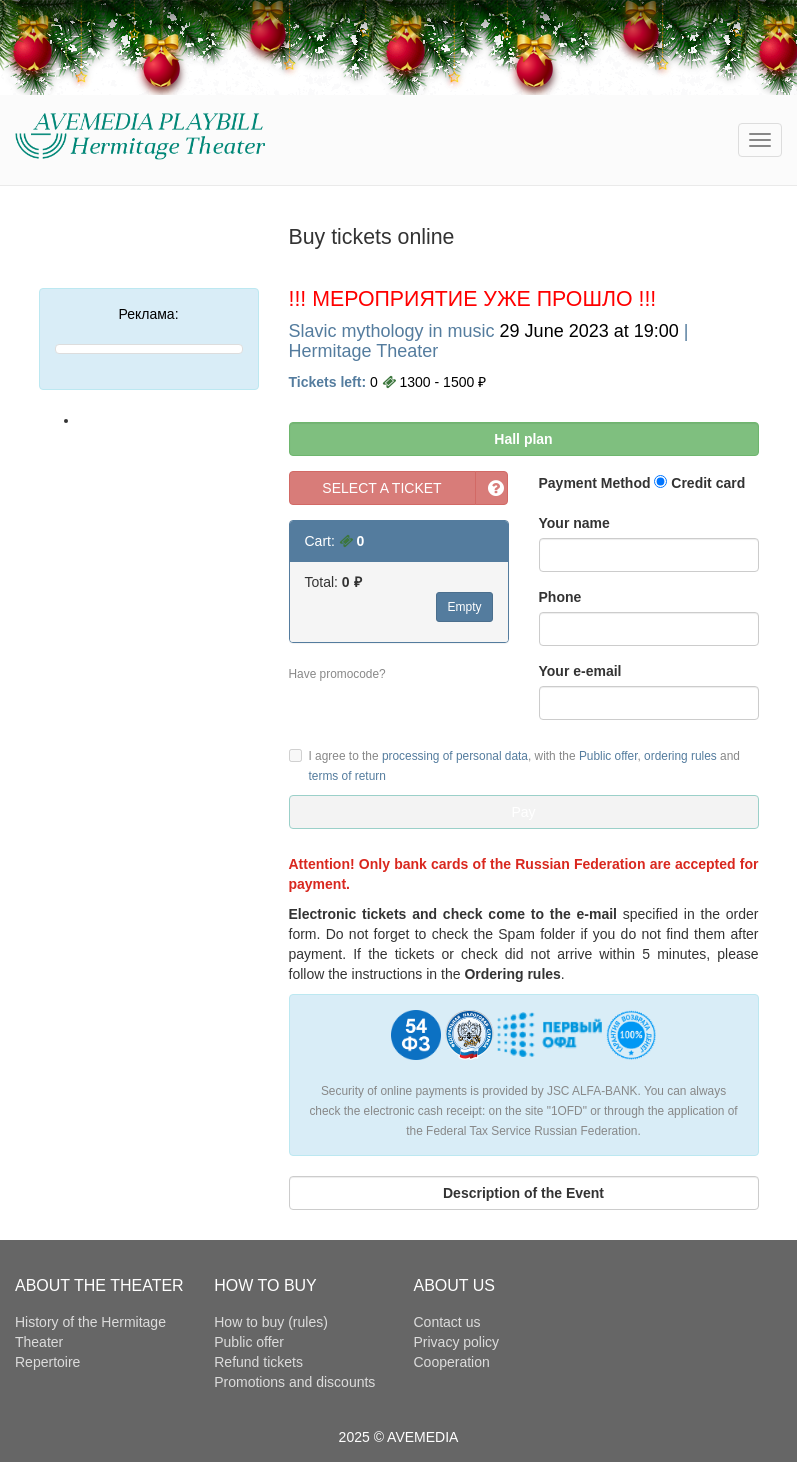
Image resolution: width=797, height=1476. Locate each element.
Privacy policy (457, 1342)
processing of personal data (455, 756)
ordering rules (680, 756)
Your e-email (580, 671)
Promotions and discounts (294, 1382)
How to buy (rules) (271, 1322)
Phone (560, 597)
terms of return (347, 776)
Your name (574, 523)
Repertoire (47, 1362)
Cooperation (452, 1362)
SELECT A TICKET (381, 488)
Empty (464, 607)
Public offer (608, 756)
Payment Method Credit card (642, 483)
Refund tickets (258, 1362)
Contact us (447, 1322)
